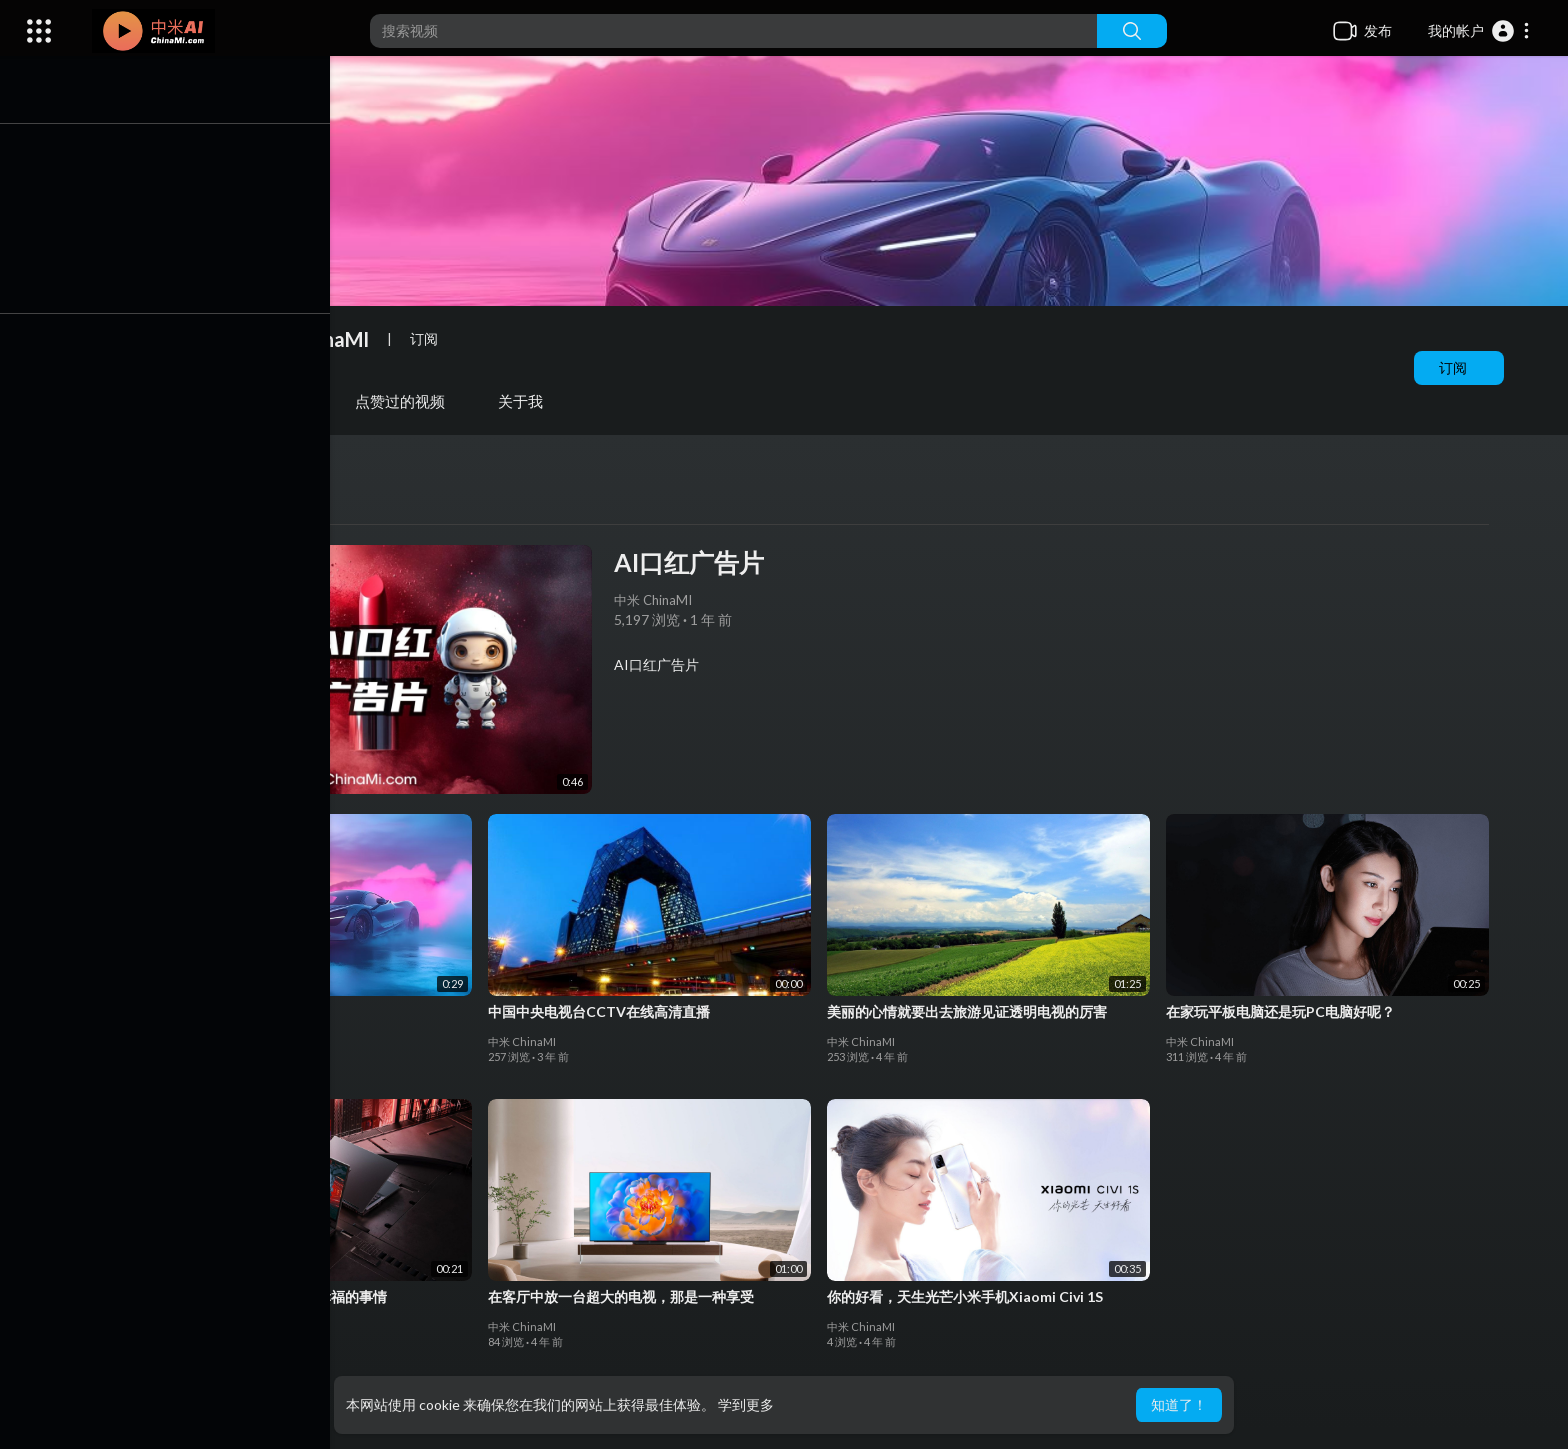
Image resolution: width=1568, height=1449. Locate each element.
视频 (179, 401)
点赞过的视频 (405, 401)
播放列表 (277, 401)
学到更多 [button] (746, 1404)
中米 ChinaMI (314, 339)
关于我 (525, 401)
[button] (1479, 31)
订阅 (1458, 367)
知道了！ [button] (1179, 1404)
